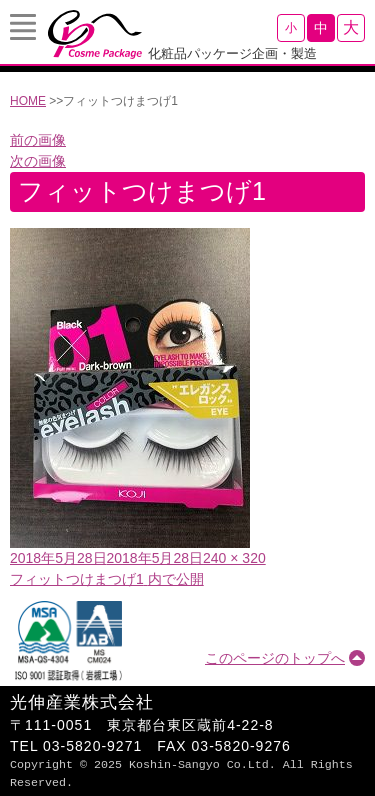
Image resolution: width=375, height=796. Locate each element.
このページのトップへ (275, 658)
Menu (23, 27)
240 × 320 (234, 558)
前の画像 (38, 140)
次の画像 (38, 161)
